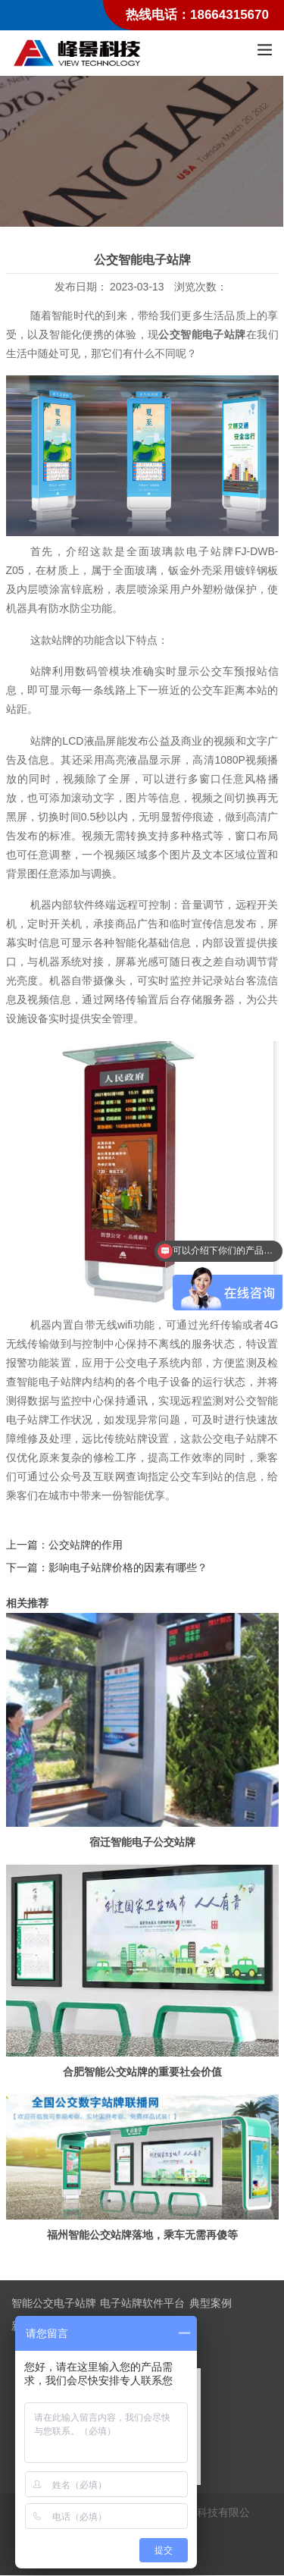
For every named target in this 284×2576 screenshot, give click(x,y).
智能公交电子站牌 (53, 2304)
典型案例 (210, 2304)
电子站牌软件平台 (142, 2304)
